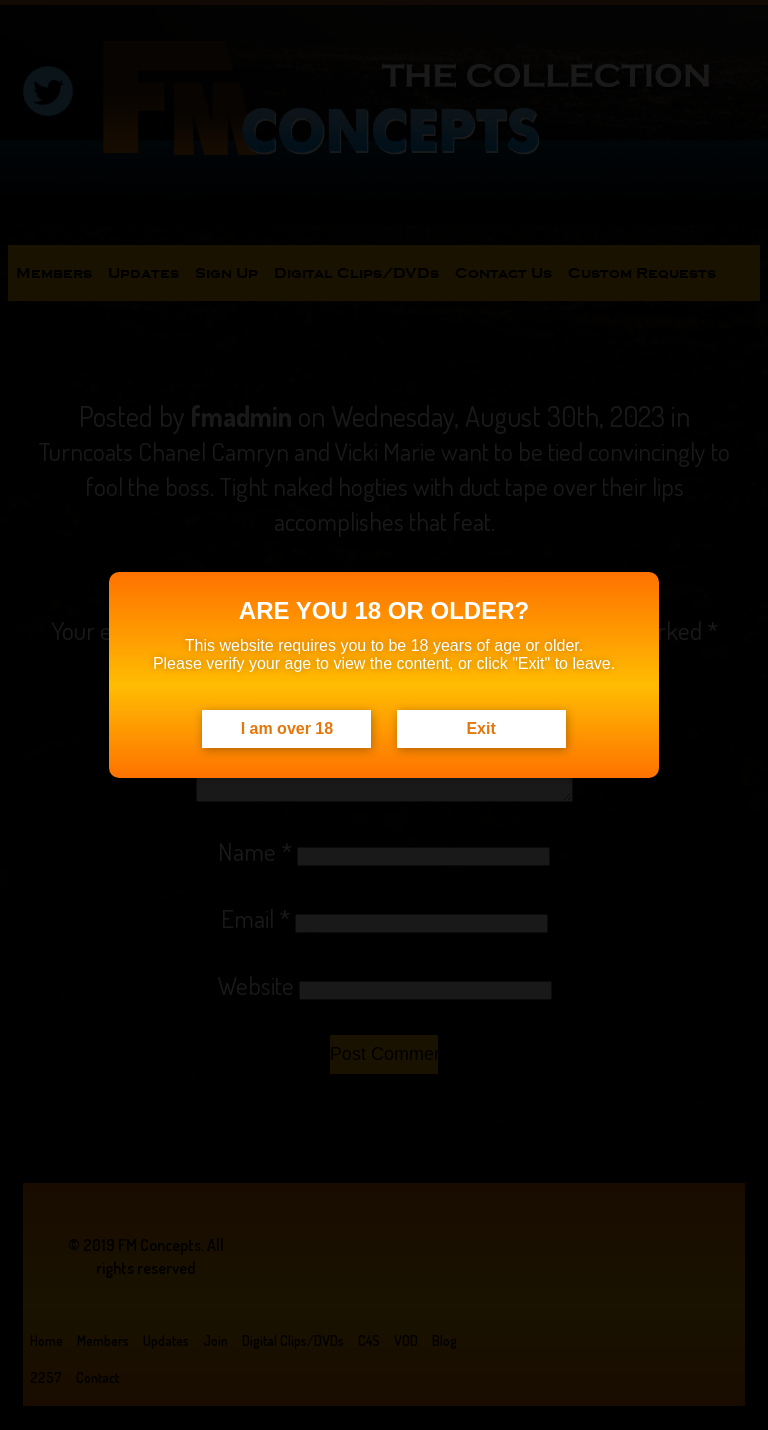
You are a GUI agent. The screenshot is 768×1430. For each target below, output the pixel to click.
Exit (480, 728)
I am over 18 (287, 728)
